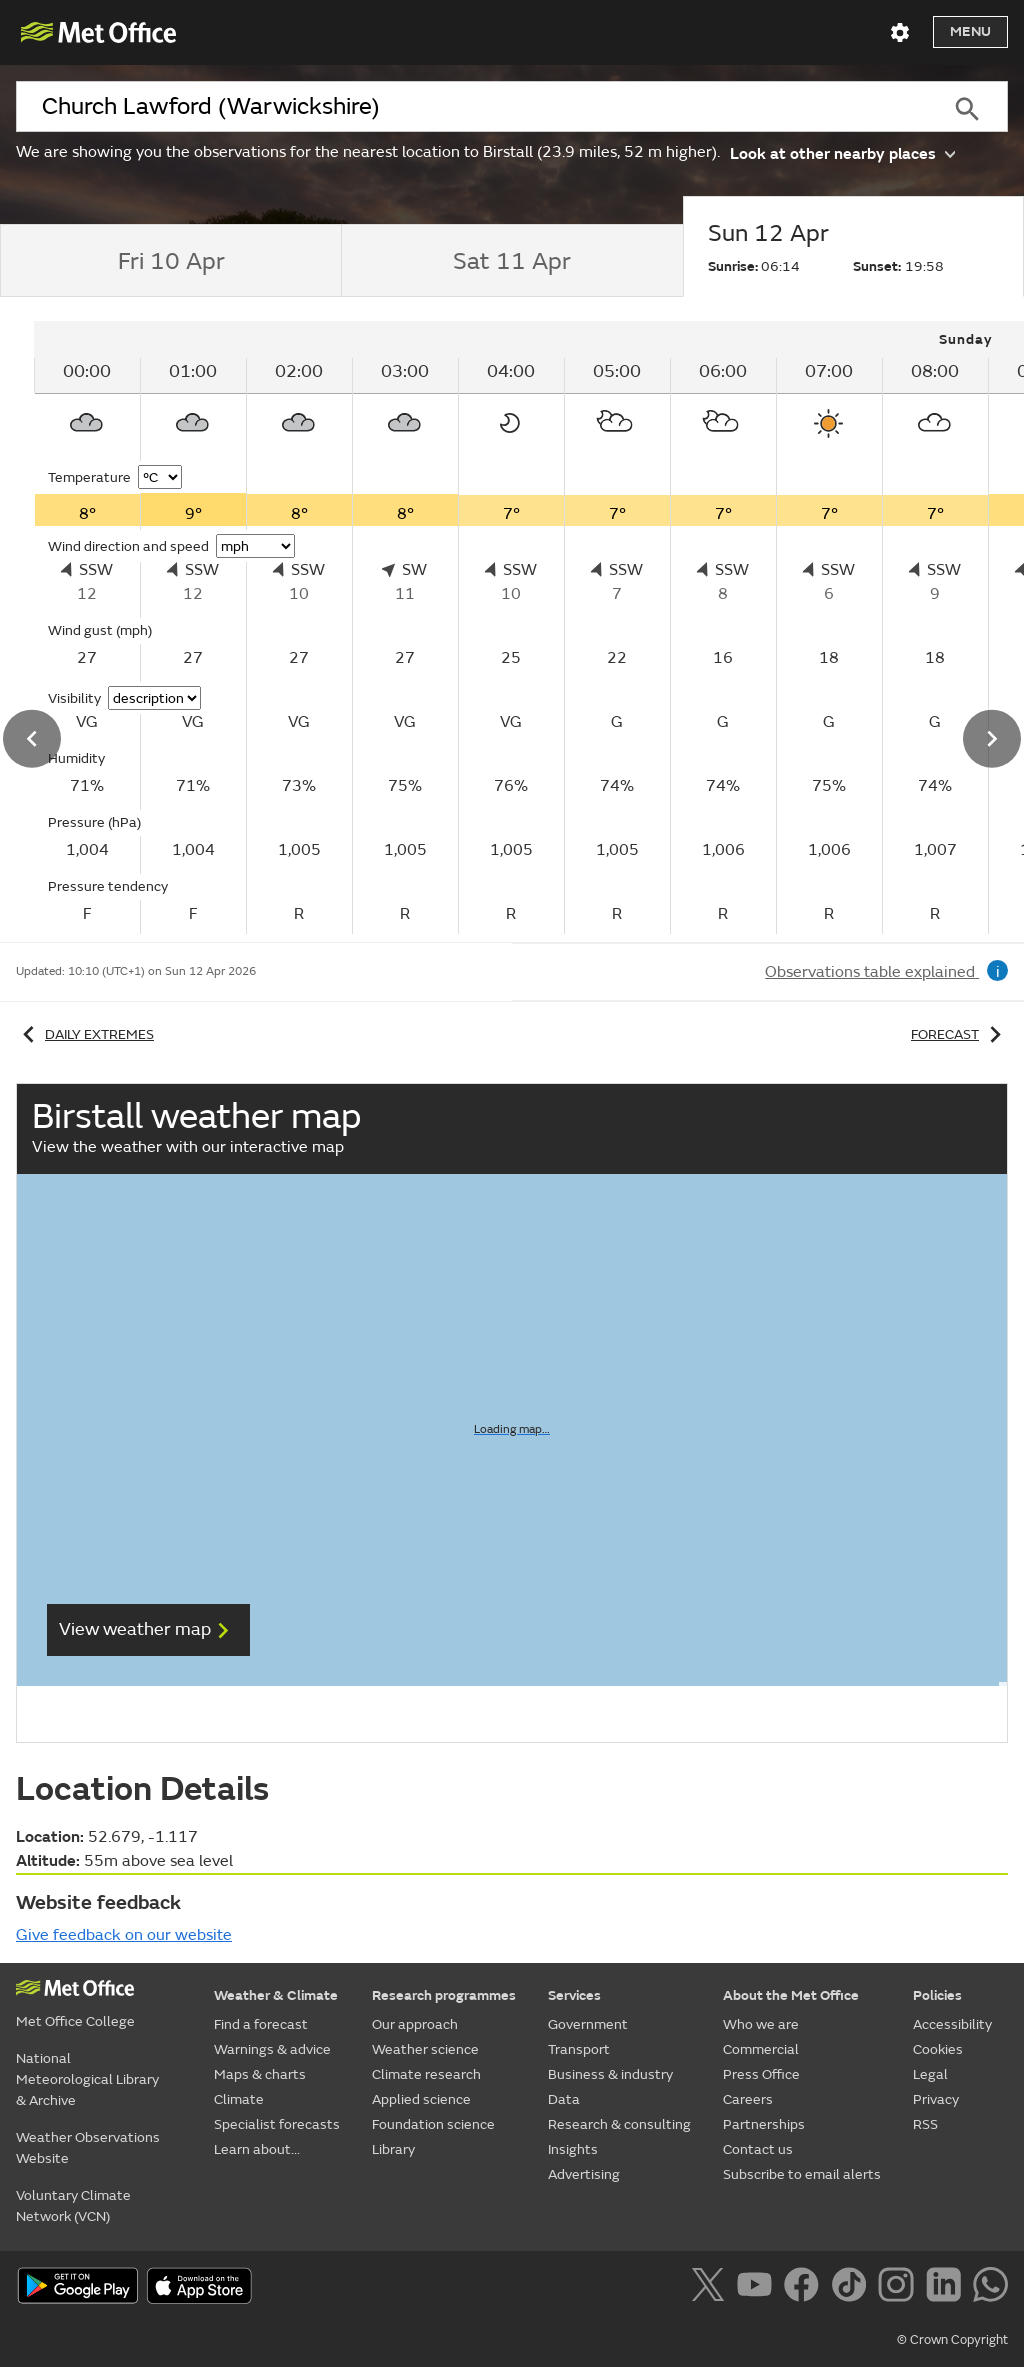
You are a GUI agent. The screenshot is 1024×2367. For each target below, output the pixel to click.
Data (564, 2099)
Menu (970, 31)
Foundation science (433, 2124)
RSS (925, 2124)
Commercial (761, 2049)
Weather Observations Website (88, 2148)
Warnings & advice (272, 2049)
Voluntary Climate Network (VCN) (73, 2206)
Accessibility (952, 2024)
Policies (937, 1995)
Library (393, 2149)
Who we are (761, 2024)
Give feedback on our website (124, 1935)
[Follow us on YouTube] (758, 2288)
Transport (579, 2049)
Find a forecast (261, 2024)
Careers (748, 2099)
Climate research (426, 2074)
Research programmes (444, 1995)
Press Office (761, 2074)
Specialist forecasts (277, 2124)
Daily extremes (85, 1034)
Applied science (421, 2099)
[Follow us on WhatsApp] (990, 2288)
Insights (573, 2149)
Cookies (938, 2049)
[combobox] (471, 107)
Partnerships (764, 2124)
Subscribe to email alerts (802, 2174)
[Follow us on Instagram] (899, 2288)
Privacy (936, 2099)
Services (574, 1995)
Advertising (584, 2174)
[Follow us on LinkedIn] (947, 2288)
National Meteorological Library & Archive (87, 2079)
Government (588, 2024)
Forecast (959, 1034)
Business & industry (610, 2074)
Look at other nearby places (842, 152)
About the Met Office (791, 1995)
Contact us (758, 2149)
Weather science (425, 2049)
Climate (239, 2099)
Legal (930, 2074)
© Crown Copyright (952, 2340)
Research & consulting (619, 2124)
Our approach (415, 2024)
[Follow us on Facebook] (805, 2288)
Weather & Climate (276, 1995)
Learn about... (257, 2149)
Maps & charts (260, 2074)
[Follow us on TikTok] (852, 2288)
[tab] (170, 261)
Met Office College (75, 2021)
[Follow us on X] (711, 2288)
